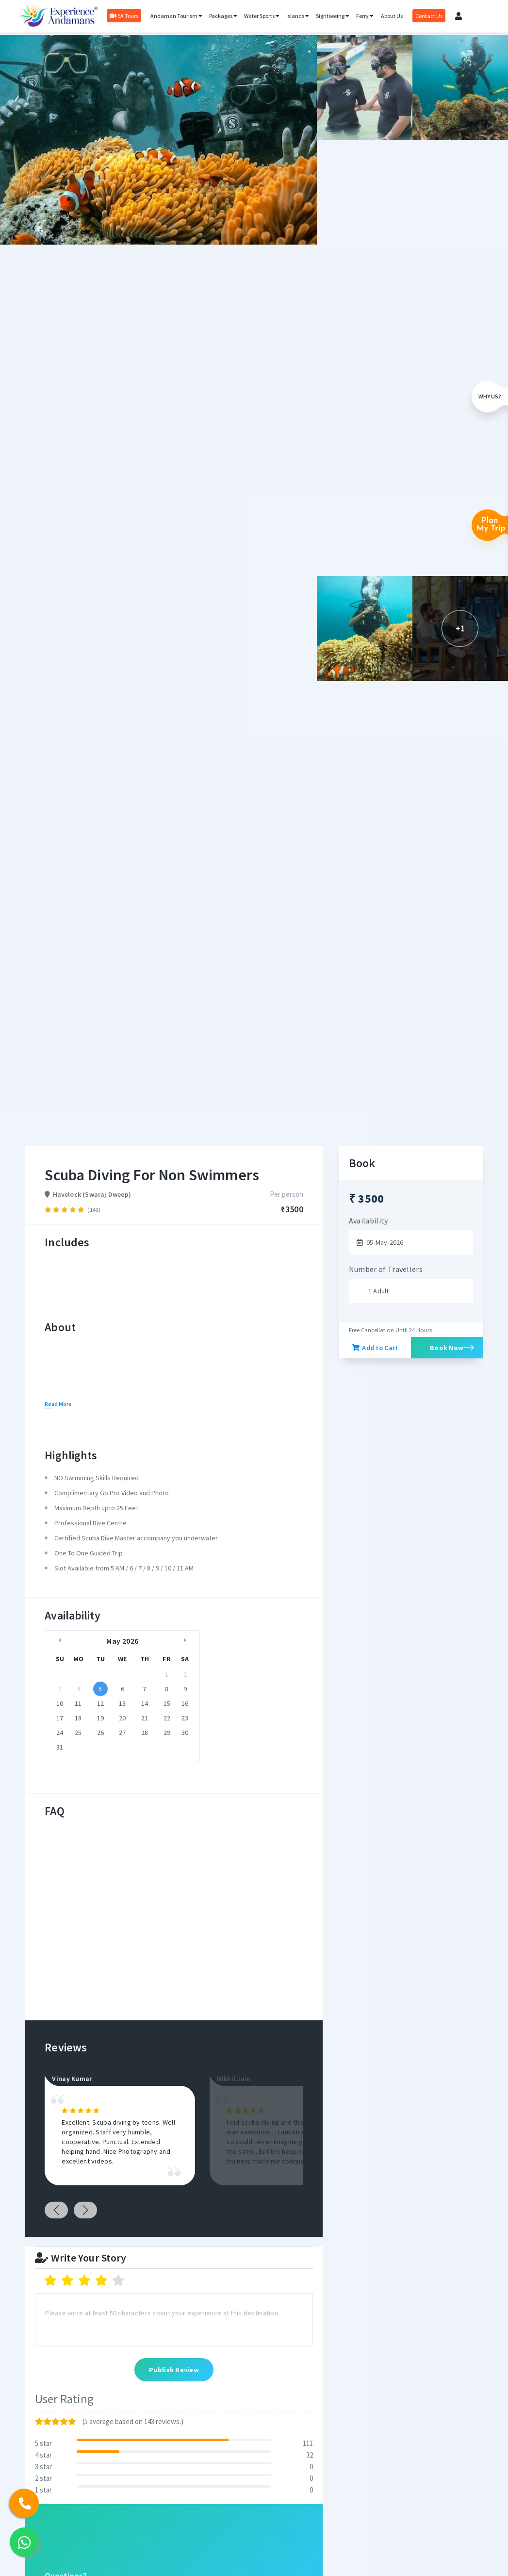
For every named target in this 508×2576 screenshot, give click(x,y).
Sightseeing (332, 15)
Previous (56, 2210)
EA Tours (124, 15)
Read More (58, 1403)
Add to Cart (375, 1347)
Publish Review (174, 2369)
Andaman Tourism (176, 15)
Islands (297, 15)
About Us (392, 15)
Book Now (446, 1347)
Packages (223, 15)
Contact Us (428, 15)
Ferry (365, 15)
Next (85, 2210)
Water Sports (261, 15)
